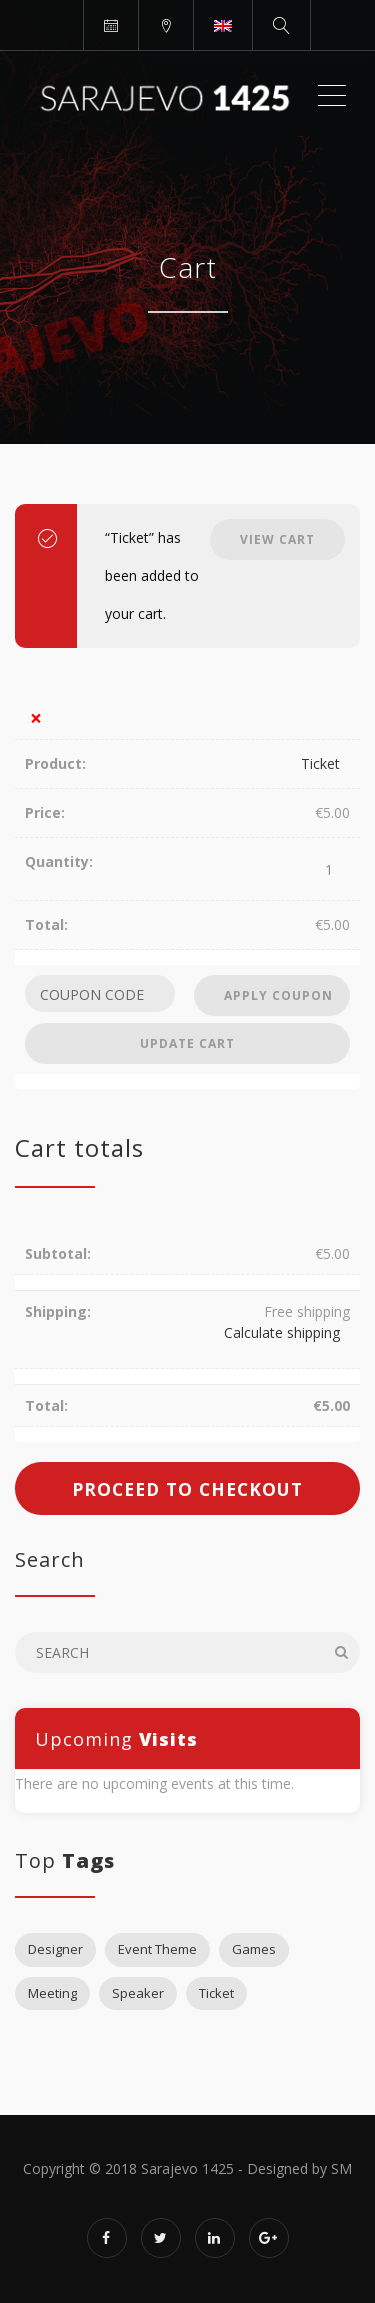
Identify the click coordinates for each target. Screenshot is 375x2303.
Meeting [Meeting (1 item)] (52, 1993)
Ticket (320, 763)
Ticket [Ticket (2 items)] (216, 1993)
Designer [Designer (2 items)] (55, 1949)
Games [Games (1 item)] (254, 1949)
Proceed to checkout (187, 1489)
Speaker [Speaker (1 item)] (138, 1993)
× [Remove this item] (36, 718)
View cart (277, 539)
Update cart (187, 1043)
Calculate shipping (282, 1332)
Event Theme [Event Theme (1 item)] (157, 1949)
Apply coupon (278, 995)
